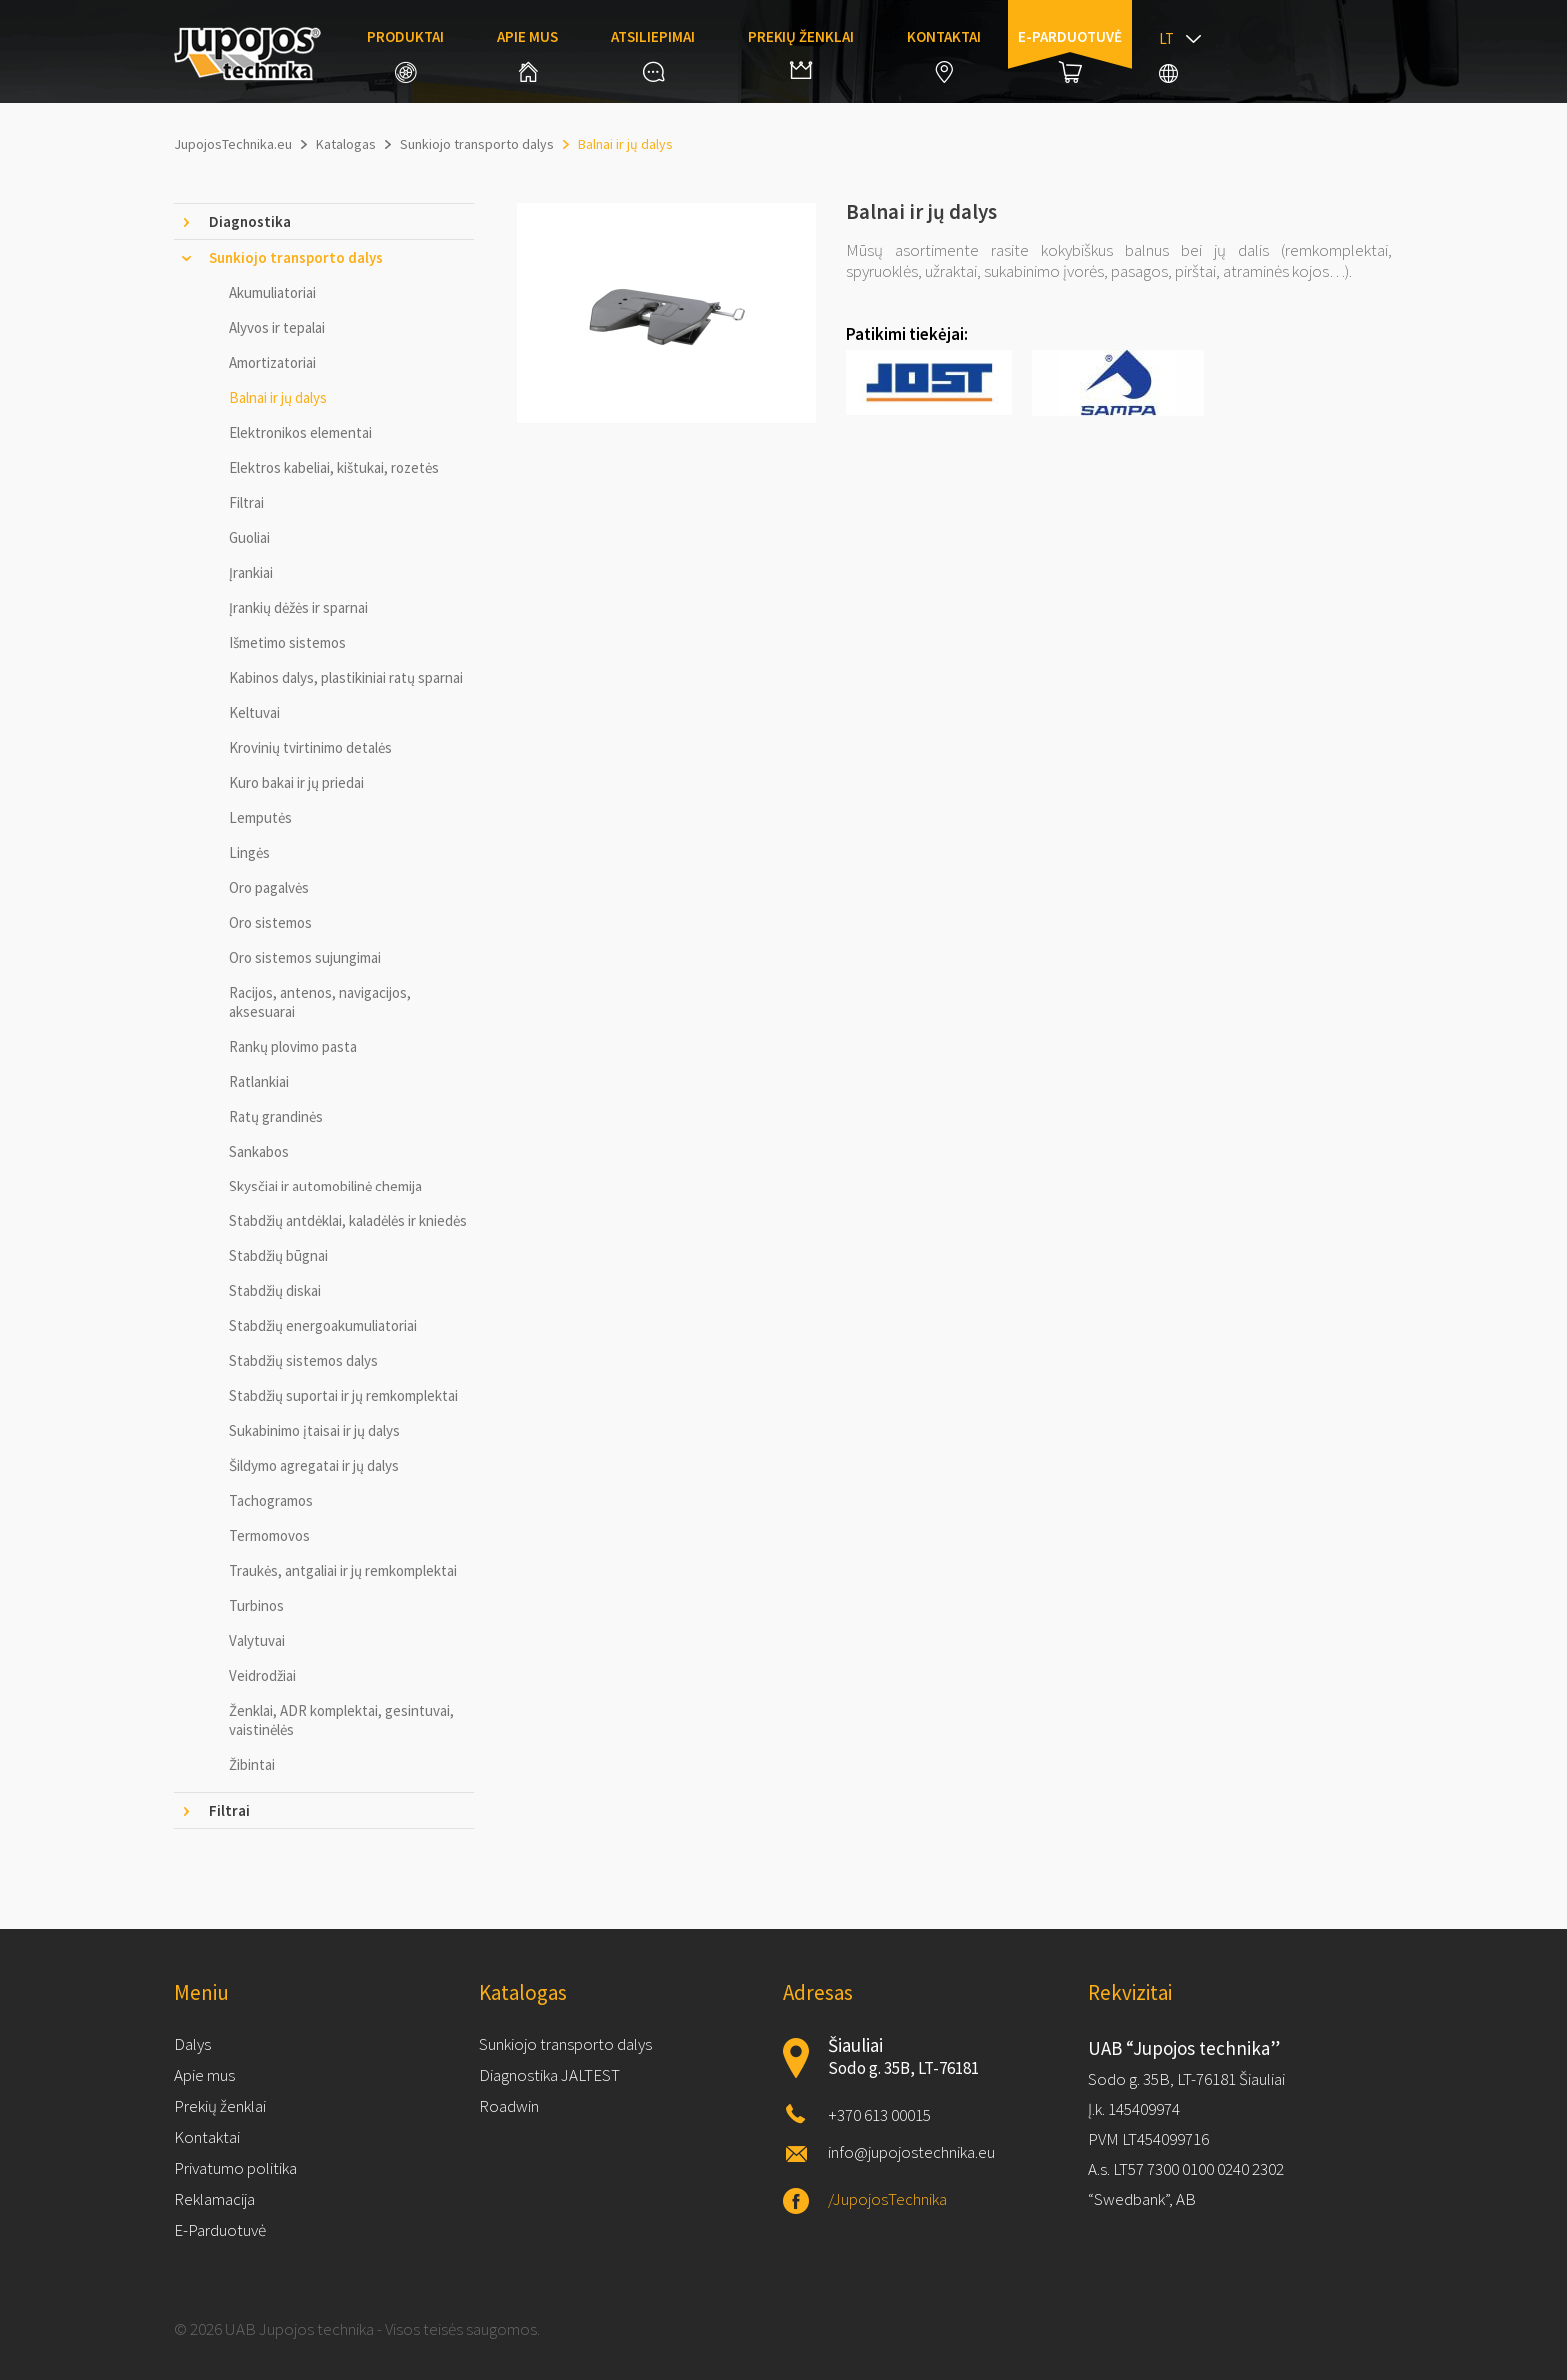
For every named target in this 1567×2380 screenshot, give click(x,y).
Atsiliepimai (653, 54)
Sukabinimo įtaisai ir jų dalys (314, 1430)
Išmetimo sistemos (287, 642)
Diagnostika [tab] (250, 221)
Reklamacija (214, 2199)
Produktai (405, 55)
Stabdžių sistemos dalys (303, 1360)
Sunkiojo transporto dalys (565, 2044)
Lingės (249, 852)
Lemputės (260, 817)
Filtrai (246, 502)
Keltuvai (254, 712)
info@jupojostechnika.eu (911, 2152)
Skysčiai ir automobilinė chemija (325, 1186)
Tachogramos (271, 1500)
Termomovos (269, 1535)
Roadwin (509, 2106)
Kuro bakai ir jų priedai (296, 782)
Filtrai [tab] (229, 1810)
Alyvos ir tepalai (277, 327)
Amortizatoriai (272, 362)
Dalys (192, 2044)
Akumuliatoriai (272, 292)
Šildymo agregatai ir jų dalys (314, 1465)
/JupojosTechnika (887, 2199)
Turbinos (256, 1605)
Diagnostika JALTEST (549, 2075)
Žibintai (252, 1764)
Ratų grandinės (276, 1116)
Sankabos (259, 1151)
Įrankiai (251, 572)
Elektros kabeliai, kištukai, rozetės (334, 467)
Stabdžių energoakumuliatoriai (323, 1325)
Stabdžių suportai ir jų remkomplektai (343, 1395)
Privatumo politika (235, 2168)
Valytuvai (257, 1640)
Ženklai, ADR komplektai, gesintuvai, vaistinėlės (341, 1720)
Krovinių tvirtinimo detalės (310, 747)
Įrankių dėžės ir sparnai (298, 607)
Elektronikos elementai (300, 432)
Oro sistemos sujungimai (305, 957)
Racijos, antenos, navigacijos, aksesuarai (320, 1002)
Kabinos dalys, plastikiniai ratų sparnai (346, 677)
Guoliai (249, 537)
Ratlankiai (259, 1081)
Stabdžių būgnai (278, 1255)
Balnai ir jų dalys (278, 397)
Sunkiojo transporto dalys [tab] (296, 257)
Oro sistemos (270, 922)
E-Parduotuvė (220, 2230)
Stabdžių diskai (275, 1290)
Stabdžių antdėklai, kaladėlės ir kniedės (348, 1220)
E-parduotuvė (1070, 55)
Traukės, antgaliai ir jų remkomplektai (343, 1570)
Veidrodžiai (262, 1675)
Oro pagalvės (269, 887)
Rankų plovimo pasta (293, 1046)
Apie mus (527, 54)
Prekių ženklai (801, 53)
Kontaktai (944, 55)
